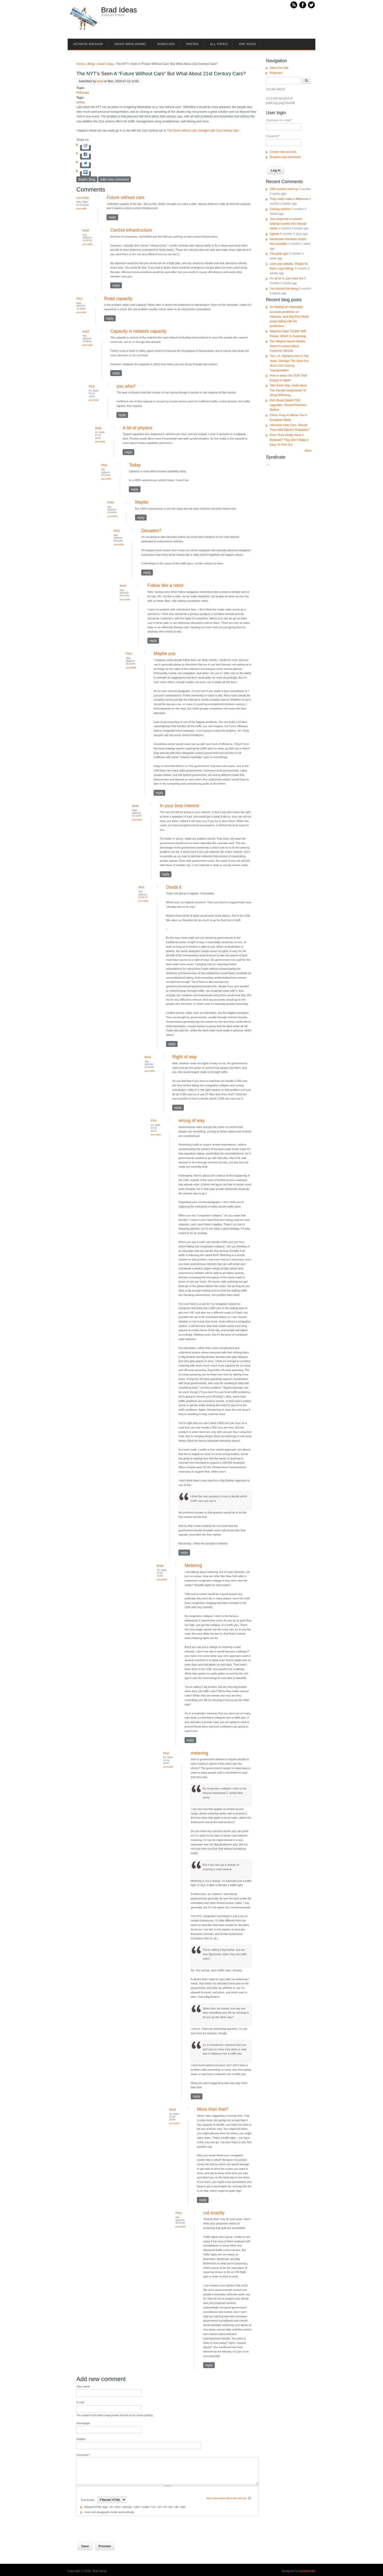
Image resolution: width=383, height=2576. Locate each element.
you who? (126, 386)
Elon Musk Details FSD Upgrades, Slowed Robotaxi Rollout (288, 405)
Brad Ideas (119, 10)
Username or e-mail (279, 120)
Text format (88, 2499)
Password (273, 136)
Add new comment (114, 179)
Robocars (166, 44)
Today (135, 465)
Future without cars (125, 197)
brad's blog (105, 64)
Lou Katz (82, 197)
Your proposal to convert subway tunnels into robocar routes (288, 223)
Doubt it (173, 887)
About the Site (279, 68)
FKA (79, 299)
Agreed (274, 234)
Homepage (83, 2423)
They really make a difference (289, 199)
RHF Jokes (247, 44)
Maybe (141, 502)
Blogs (91, 64)
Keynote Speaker (88, 44)
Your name (82, 2386)
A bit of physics (137, 427)
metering (199, 1753)
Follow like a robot (165, 585)
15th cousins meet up (284, 189)
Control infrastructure (131, 230)
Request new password (285, 157)
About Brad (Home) (130, 44)
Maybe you (164, 653)
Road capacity (118, 298)
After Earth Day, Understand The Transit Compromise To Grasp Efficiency (288, 390)
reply (112, 217)
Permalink (81, 208)
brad (100, 81)
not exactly (213, 2212)
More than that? (212, 2109)
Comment (83, 2454)
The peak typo (279, 253)
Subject (80, 2439)
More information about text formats (226, 2498)
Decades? (151, 530)
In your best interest (179, 805)
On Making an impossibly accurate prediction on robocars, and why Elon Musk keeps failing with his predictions (289, 316)
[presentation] (114, 2525)
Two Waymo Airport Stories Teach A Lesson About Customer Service (287, 346)
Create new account (283, 152)
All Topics (219, 44)
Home (80, 64)
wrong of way (191, 1120)
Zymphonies (307, 2571)
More (308, 450)
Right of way (184, 1056)
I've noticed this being (284, 288)
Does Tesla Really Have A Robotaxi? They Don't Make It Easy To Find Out (289, 439)
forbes (80, 102)
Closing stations (280, 209)
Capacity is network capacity (138, 331)
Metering (193, 1565)
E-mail (80, 2402)
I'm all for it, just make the (286, 278)
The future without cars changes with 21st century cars (203, 130)
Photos (192, 44)
